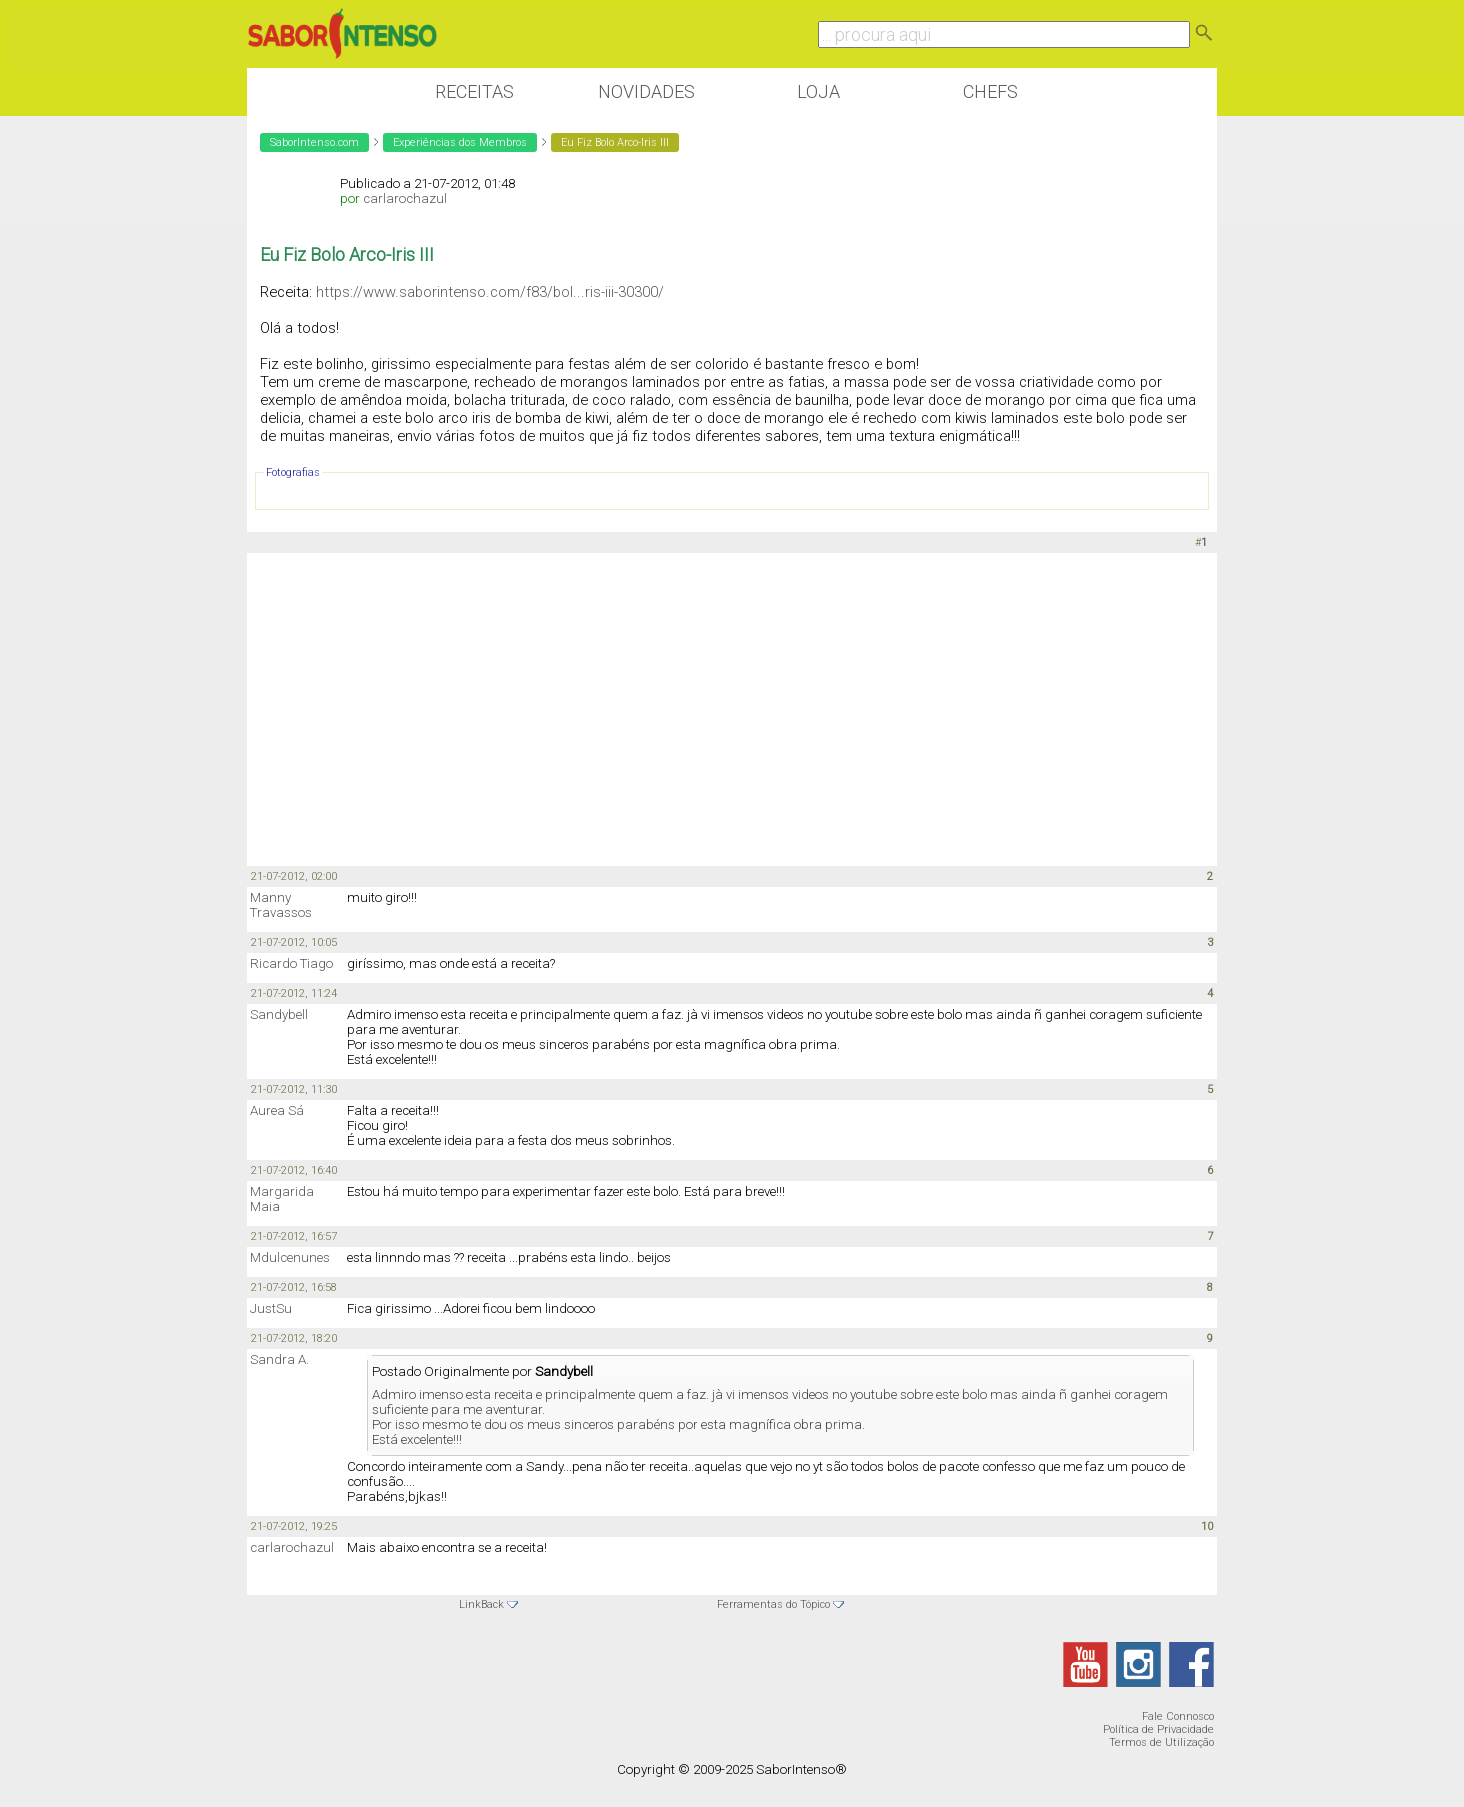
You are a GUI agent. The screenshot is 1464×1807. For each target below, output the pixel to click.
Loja (818, 91)
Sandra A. (279, 1359)
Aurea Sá (277, 1110)
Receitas (474, 91)
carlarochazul (405, 198)
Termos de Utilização (1161, 1742)
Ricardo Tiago (291, 963)
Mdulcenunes (290, 1257)
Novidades (646, 91)
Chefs (990, 91)
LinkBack (481, 1604)
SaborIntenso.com (314, 142)
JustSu (271, 1308)
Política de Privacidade (1158, 1729)
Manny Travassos (281, 905)
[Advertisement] (732, 708)
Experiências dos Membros (460, 142)
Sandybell (279, 1014)
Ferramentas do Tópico (773, 1604)
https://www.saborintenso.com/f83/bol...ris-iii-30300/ (490, 292)
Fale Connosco (1178, 1716)
